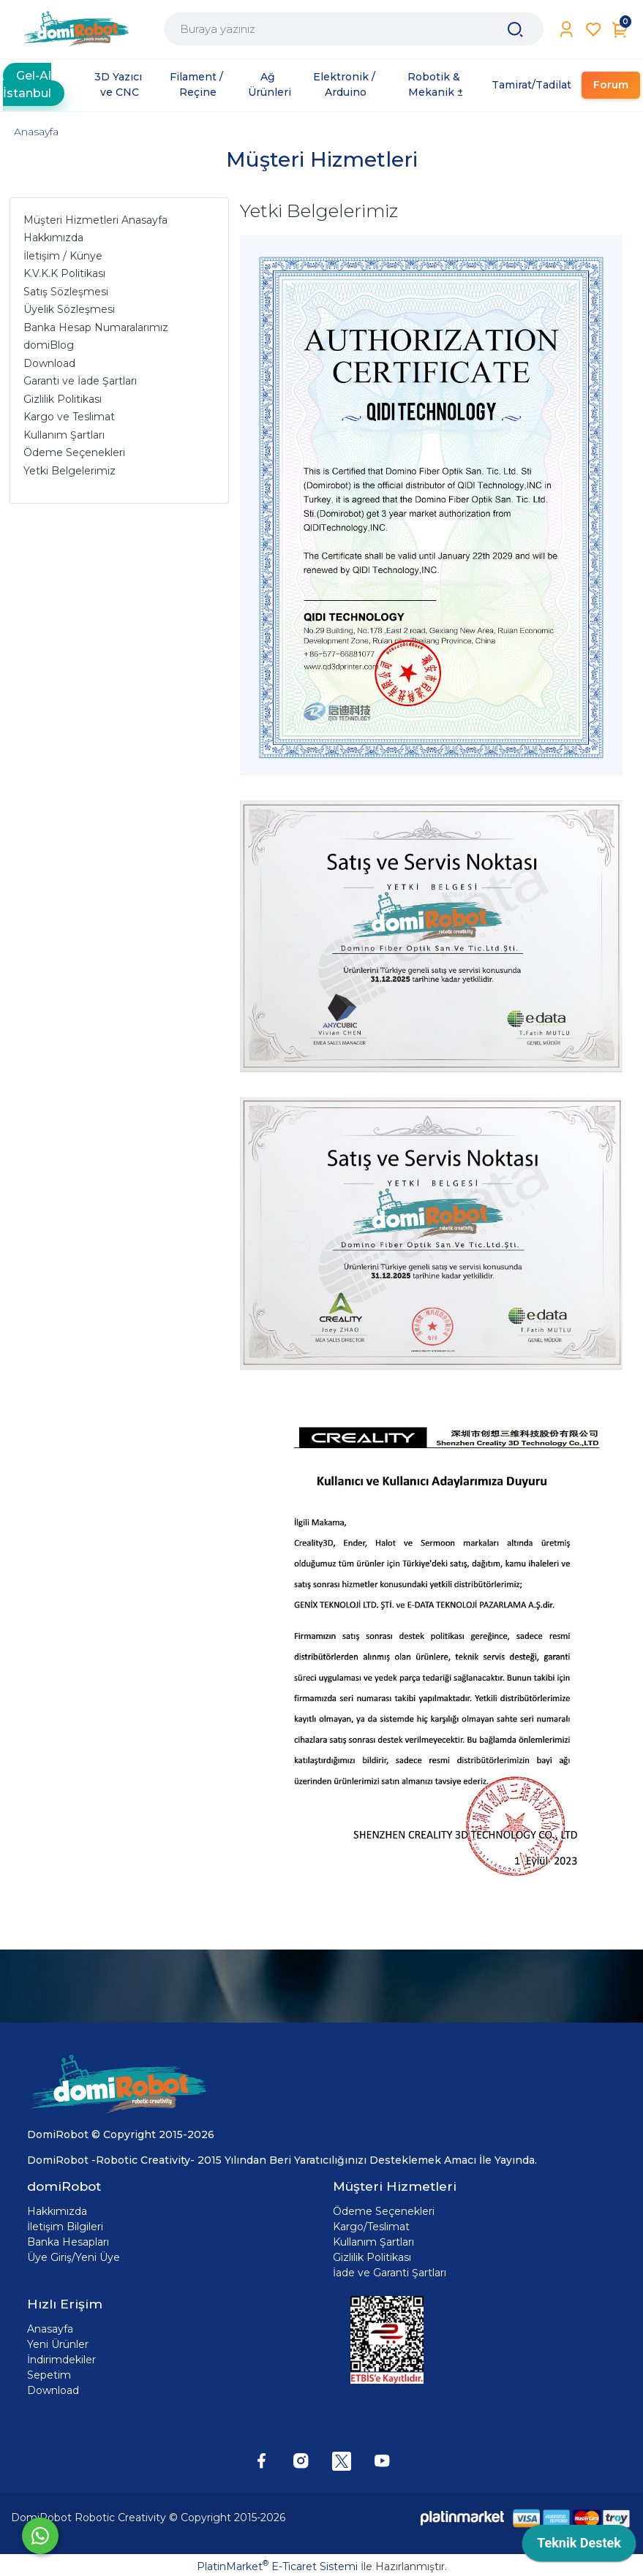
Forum (610, 84)
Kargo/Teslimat (371, 2226)
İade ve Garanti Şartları (389, 2272)
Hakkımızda (57, 2211)
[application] (579, 2547)
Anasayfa (36, 131)
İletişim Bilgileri (65, 2226)
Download (53, 2390)
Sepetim (49, 2375)
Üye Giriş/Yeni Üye (73, 2257)
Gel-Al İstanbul (27, 84)
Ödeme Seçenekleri (384, 2211)
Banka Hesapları (68, 2242)
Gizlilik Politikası (372, 2257)
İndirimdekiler (61, 2359)
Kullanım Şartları (373, 2242)
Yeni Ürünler (58, 2344)
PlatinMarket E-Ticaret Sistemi (277, 2566)
